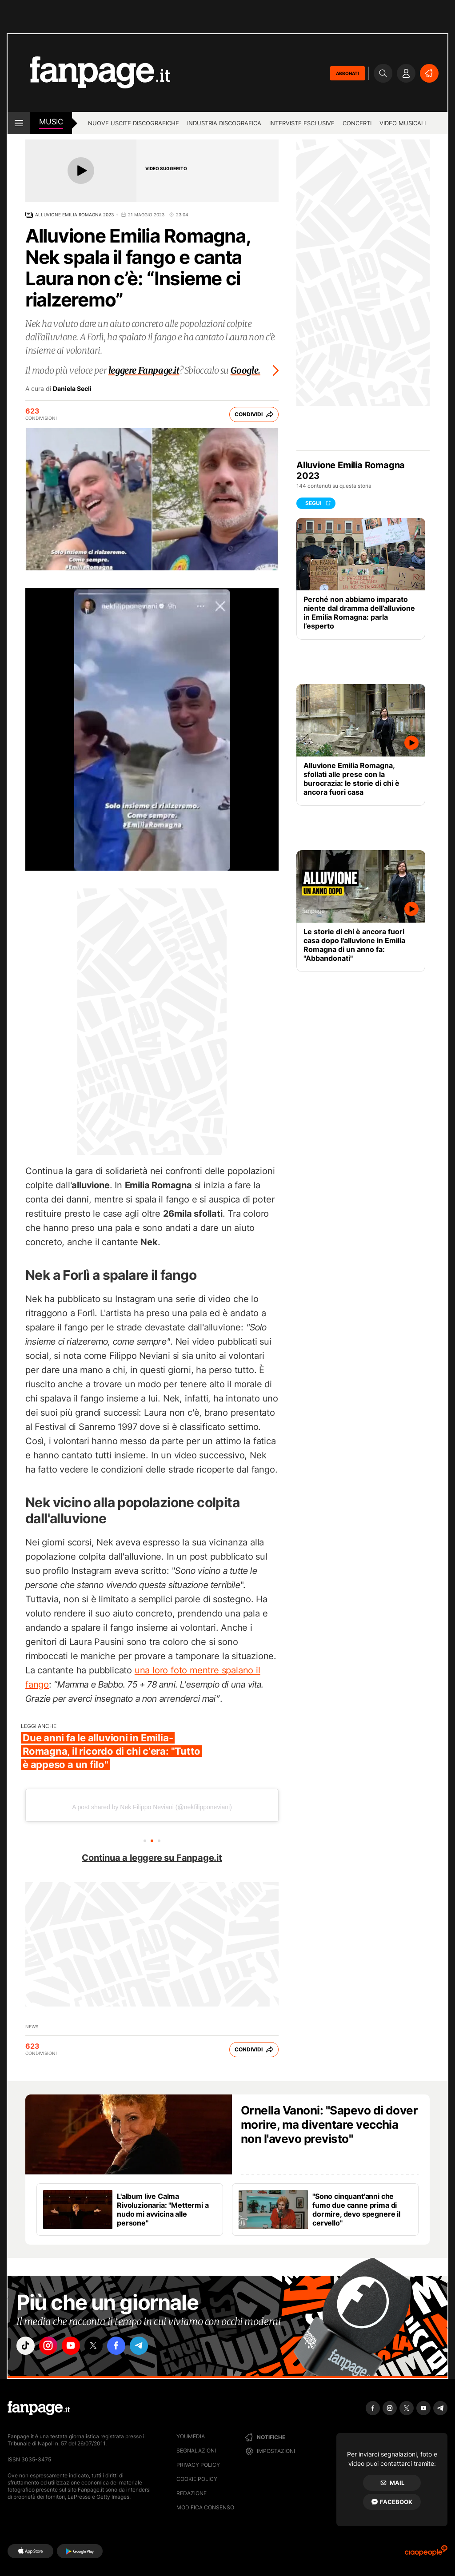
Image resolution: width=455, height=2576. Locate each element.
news (31, 2026)
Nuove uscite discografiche (133, 123)
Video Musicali (402, 123)
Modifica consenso (205, 2507)
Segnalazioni (196, 2450)
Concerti (357, 123)
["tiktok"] (26, 2347)
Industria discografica (224, 123)
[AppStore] (30, 2551)
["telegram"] (151, 2347)
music (51, 121)
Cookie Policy (196, 2479)
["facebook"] (126, 2347)
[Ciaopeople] (426, 2553)
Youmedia (190, 2436)
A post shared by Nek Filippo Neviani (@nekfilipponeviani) (152, 1807)
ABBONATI (347, 73)
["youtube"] (76, 2347)
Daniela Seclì (72, 388)
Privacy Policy (198, 2464)
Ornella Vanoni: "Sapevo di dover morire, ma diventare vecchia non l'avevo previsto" (329, 2124)
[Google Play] (80, 2551)
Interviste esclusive (302, 123)
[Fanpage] (39, 2408)
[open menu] (19, 123)
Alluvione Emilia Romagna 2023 (74, 214)
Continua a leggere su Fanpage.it (152, 1857)
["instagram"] (51, 2347)
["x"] (101, 2347)
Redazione (191, 2493)
